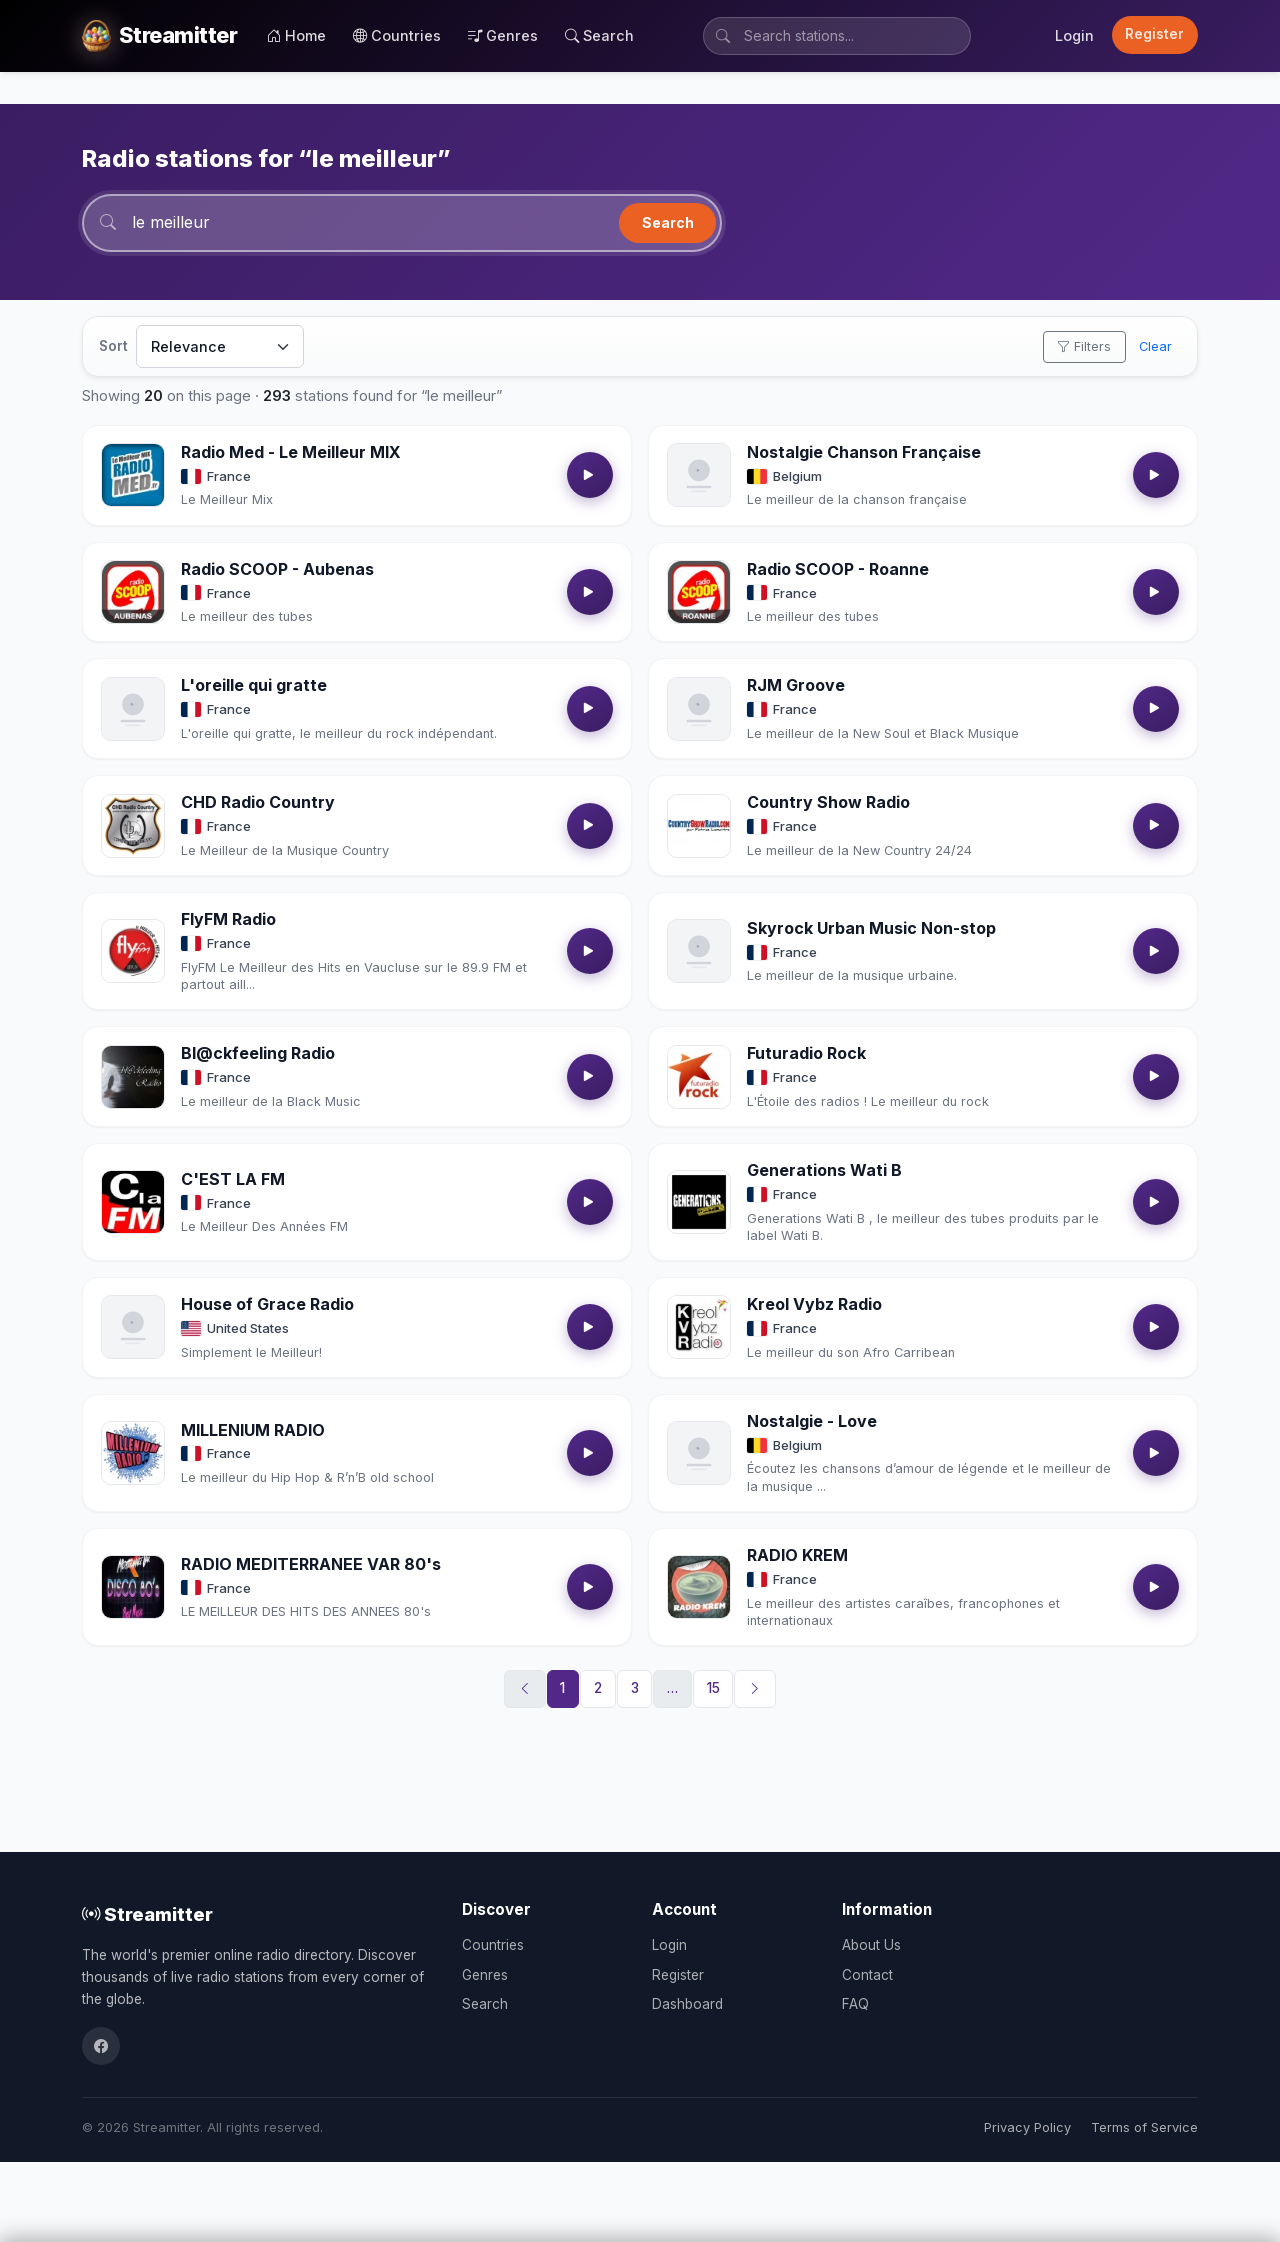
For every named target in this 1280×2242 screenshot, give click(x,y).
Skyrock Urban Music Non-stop (871, 928)
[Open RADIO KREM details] (699, 1587)
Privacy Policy (1027, 2127)
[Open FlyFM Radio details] (133, 951)
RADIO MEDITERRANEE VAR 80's (311, 1564)
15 (713, 1688)
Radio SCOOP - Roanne (838, 569)
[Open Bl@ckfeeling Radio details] (133, 1077)
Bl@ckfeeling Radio (258, 1053)
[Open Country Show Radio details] (699, 826)
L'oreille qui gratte (254, 685)
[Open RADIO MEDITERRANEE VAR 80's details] (133, 1587)
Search (599, 35)
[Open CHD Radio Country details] (133, 826)
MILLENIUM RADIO (253, 1430)
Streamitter (147, 1914)
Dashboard (687, 2004)
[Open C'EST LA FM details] (133, 1202)
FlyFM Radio (228, 919)
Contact (867, 1975)
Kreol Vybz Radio (814, 1304)
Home (296, 35)
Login (1074, 35)
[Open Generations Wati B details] (699, 1202)
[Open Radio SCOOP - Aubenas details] (133, 592)
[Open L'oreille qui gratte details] (133, 709)
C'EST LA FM (233, 1179)
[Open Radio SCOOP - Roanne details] (699, 592)
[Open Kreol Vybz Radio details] (699, 1327)
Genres (503, 35)
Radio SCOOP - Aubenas (277, 569)
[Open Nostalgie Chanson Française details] (699, 475)
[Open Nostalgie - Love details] (699, 1453)
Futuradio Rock (806, 1053)
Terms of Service (1144, 2127)
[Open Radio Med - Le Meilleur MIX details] (133, 475)
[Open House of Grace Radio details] (133, 1327)
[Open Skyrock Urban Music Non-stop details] (699, 951)
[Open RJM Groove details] (699, 709)
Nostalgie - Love (812, 1421)
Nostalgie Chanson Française (864, 452)
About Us (871, 1945)
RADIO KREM (797, 1555)
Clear (1155, 346)
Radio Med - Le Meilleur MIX (291, 452)
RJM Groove (796, 685)
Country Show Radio (828, 802)
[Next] (755, 1689)
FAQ (855, 2004)
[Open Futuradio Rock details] (699, 1077)
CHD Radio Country (258, 802)
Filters (1084, 346)
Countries (397, 35)
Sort (113, 346)
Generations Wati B (824, 1170)
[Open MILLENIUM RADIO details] (133, 1453)
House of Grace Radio (267, 1304)
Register (1154, 34)
